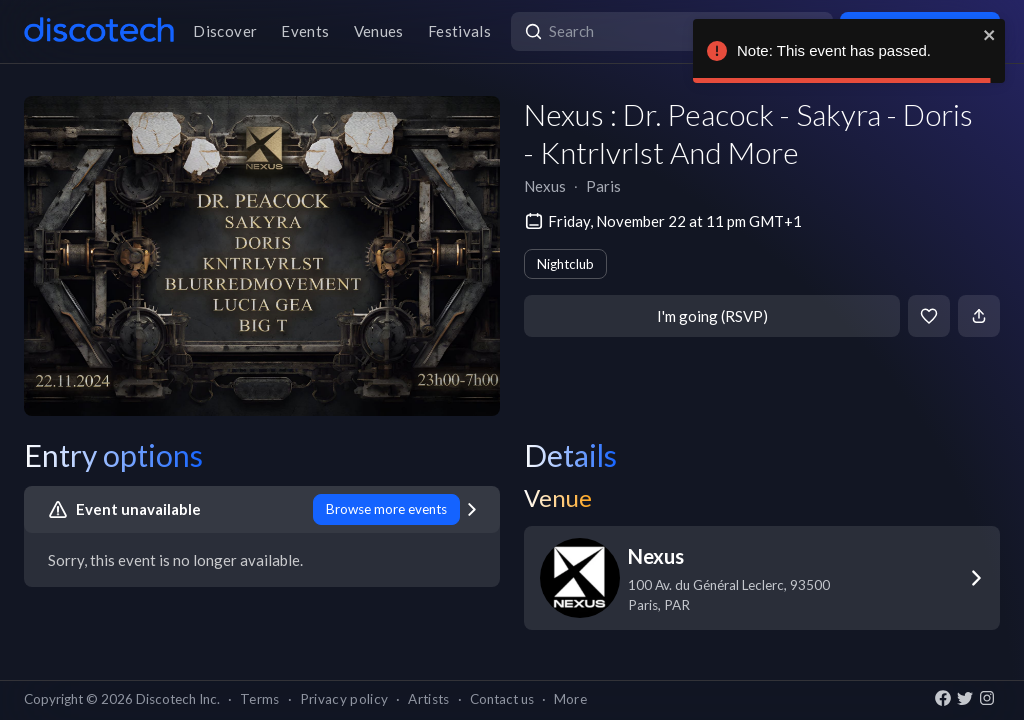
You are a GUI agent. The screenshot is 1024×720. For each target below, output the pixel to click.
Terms (260, 699)
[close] (990, 35)
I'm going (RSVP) (712, 316)
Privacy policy (344, 699)
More (570, 699)
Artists (428, 699)
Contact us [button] (502, 699)
